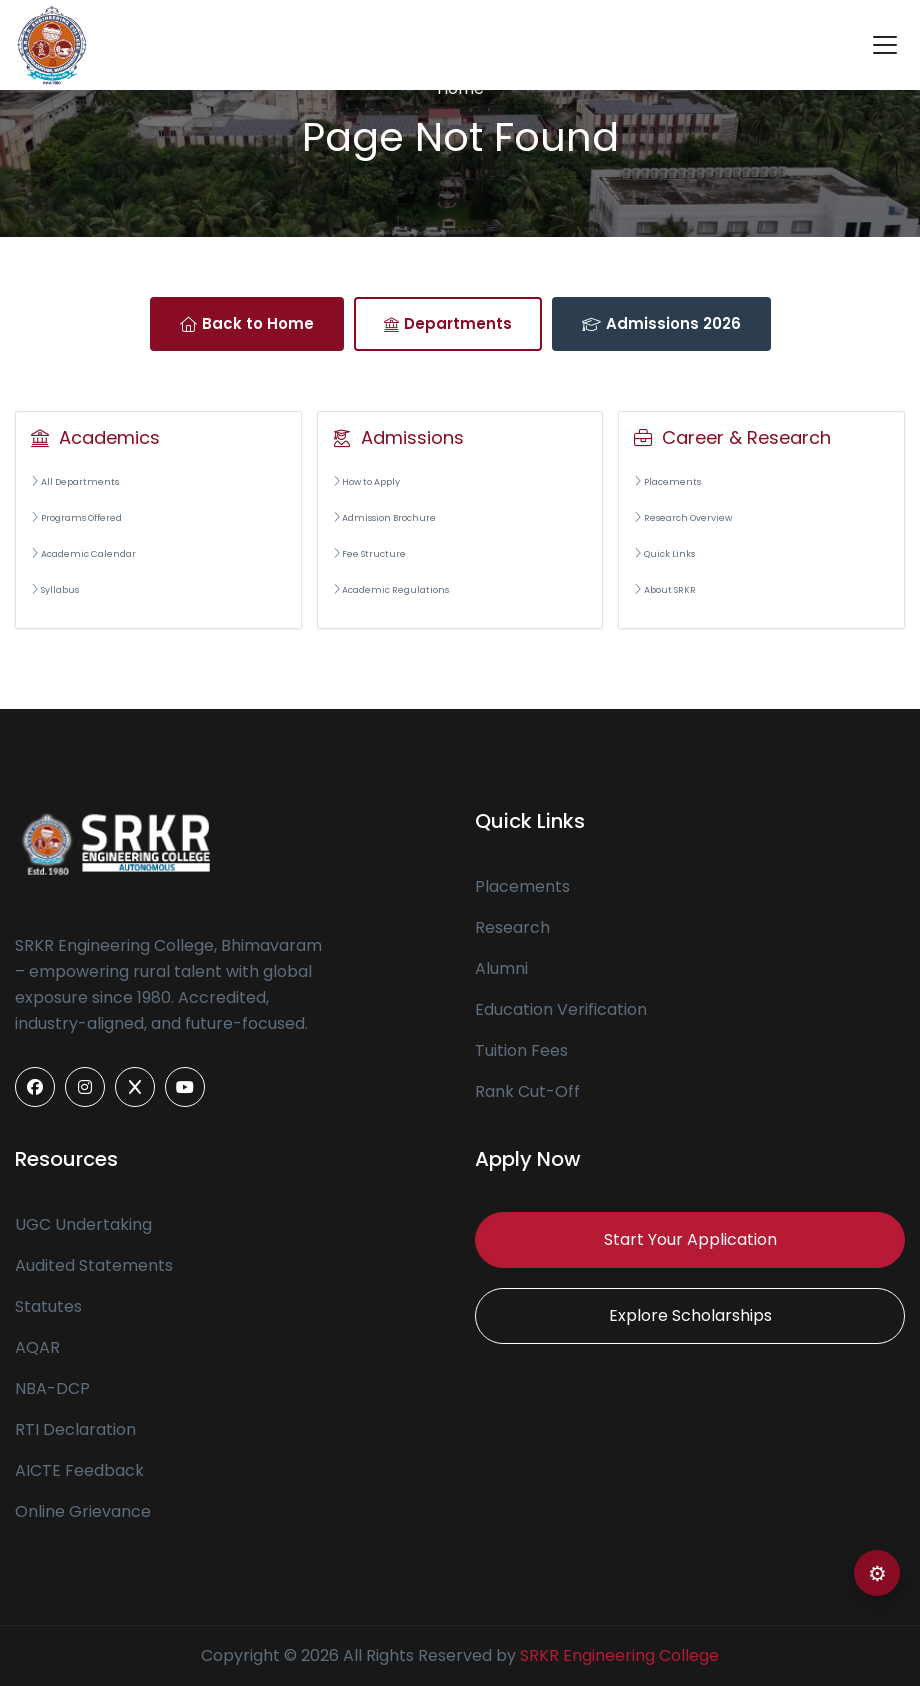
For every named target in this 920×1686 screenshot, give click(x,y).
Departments (448, 323)
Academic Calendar (83, 554)
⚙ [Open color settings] (877, 1573)
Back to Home (247, 323)
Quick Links (664, 554)
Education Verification (561, 1009)
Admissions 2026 (661, 323)
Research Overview (683, 518)
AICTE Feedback (79, 1470)
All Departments (75, 482)
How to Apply (367, 482)
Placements (667, 482)
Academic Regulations (391, 590)
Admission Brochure (385, 518)
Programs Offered (76, 518)
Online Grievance (83, 1511)
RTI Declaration (75, 1429)
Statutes (48, 1306)
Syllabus (55, 590)
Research (512, 927)
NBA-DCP (52, 1388)
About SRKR (665, 590)
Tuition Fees (521, 1050)
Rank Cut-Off (527, 1091)
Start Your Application (690, 1239)
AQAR (37, 1347)
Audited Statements (94, 1265)
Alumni (501, 968)
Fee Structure (370, 554)
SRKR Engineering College (619, 1655)
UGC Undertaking (83, 1224)
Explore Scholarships (690, 1315)
